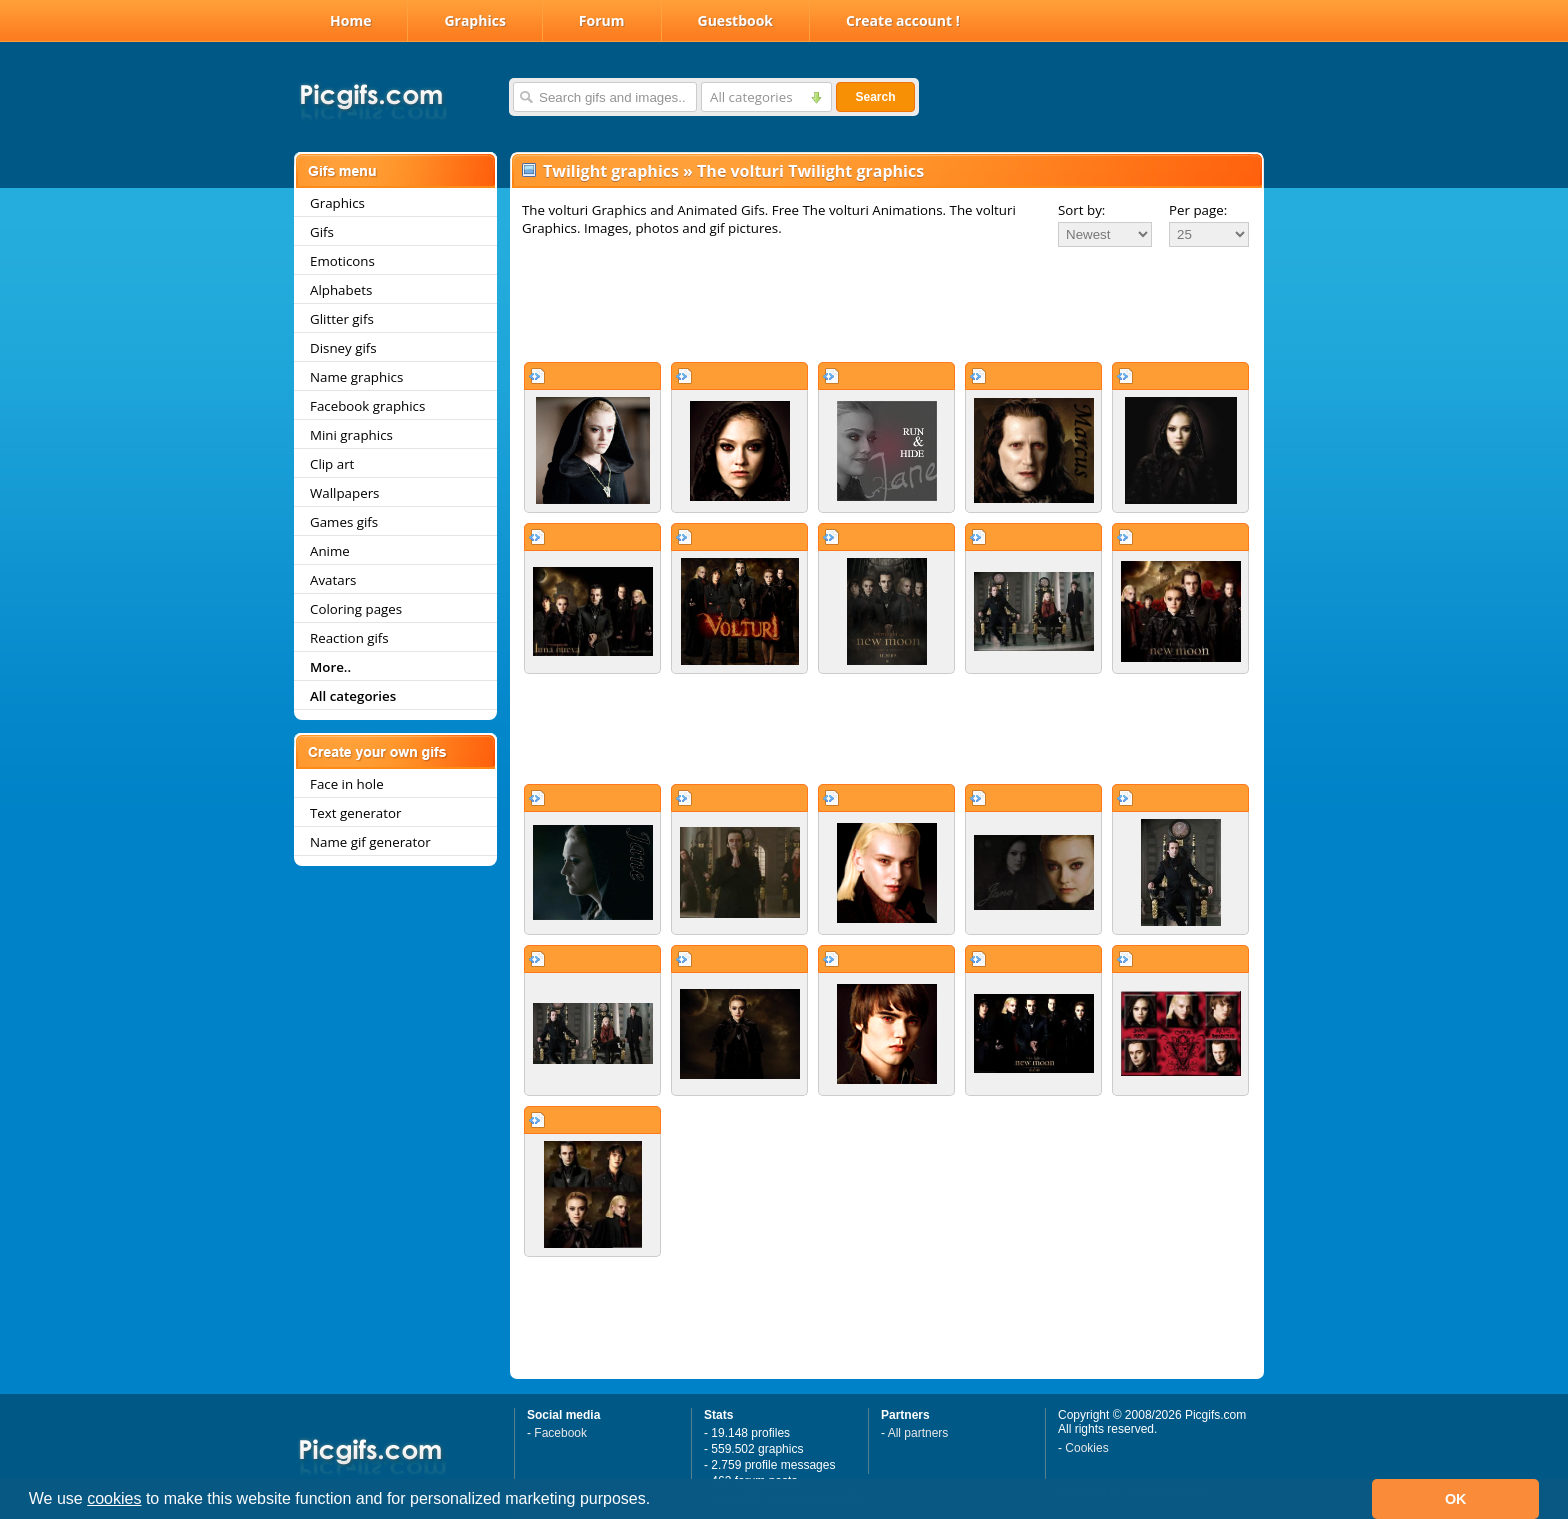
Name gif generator (370, 842)
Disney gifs (343, 348)
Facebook (560, 1433)
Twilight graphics (611, 171)
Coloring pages (356, 609)
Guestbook (736, 20)
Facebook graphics (367, 406)
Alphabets (341, 290)
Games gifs (344, 522)
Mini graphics (351, 435)
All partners (918, 1433)
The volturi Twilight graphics (810, 171)
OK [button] (1456, 1499)
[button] (658, 1501)
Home (350, 20)
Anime (330, 551)
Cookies (1086, 1448)
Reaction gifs (349, 638)
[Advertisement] (887, 304)
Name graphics (356, 377)
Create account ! (903, 20)
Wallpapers (344, 493)
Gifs (322, 232)
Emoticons (342, 261)
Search (875, 97)
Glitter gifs (342, 319)
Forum (602, 20)
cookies (114, 1498)
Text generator (355, 813)
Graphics (474, 20)
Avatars (333, 580)
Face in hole (347, 784)
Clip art (332, 464)
